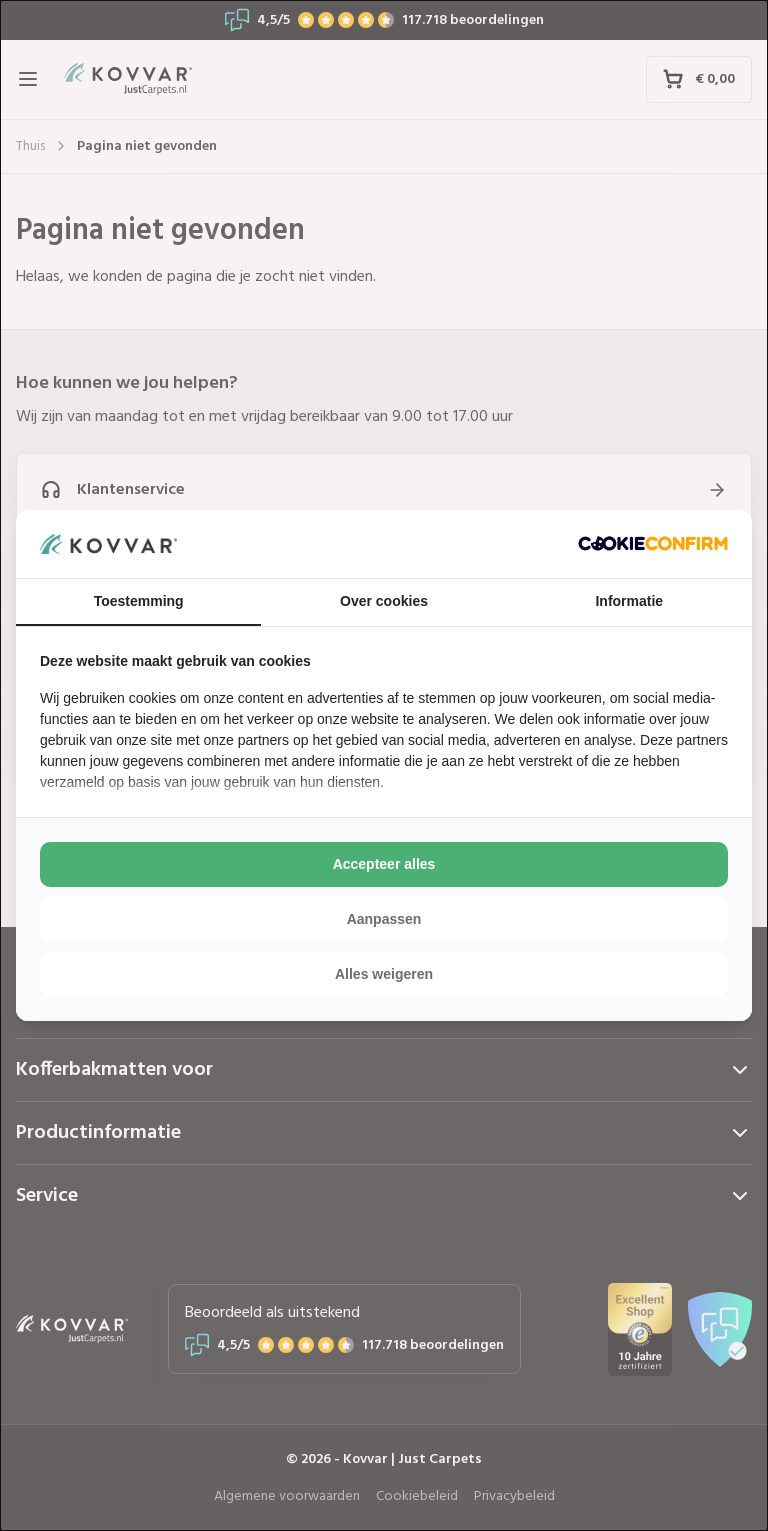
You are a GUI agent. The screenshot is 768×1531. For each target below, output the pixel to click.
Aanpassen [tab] (384, 919)
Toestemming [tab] (139, 601)
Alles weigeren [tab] (384, 974)
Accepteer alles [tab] (384, 864)
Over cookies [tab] (384, 601)
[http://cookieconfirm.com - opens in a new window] (653, 543)
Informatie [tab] (629, 601)
